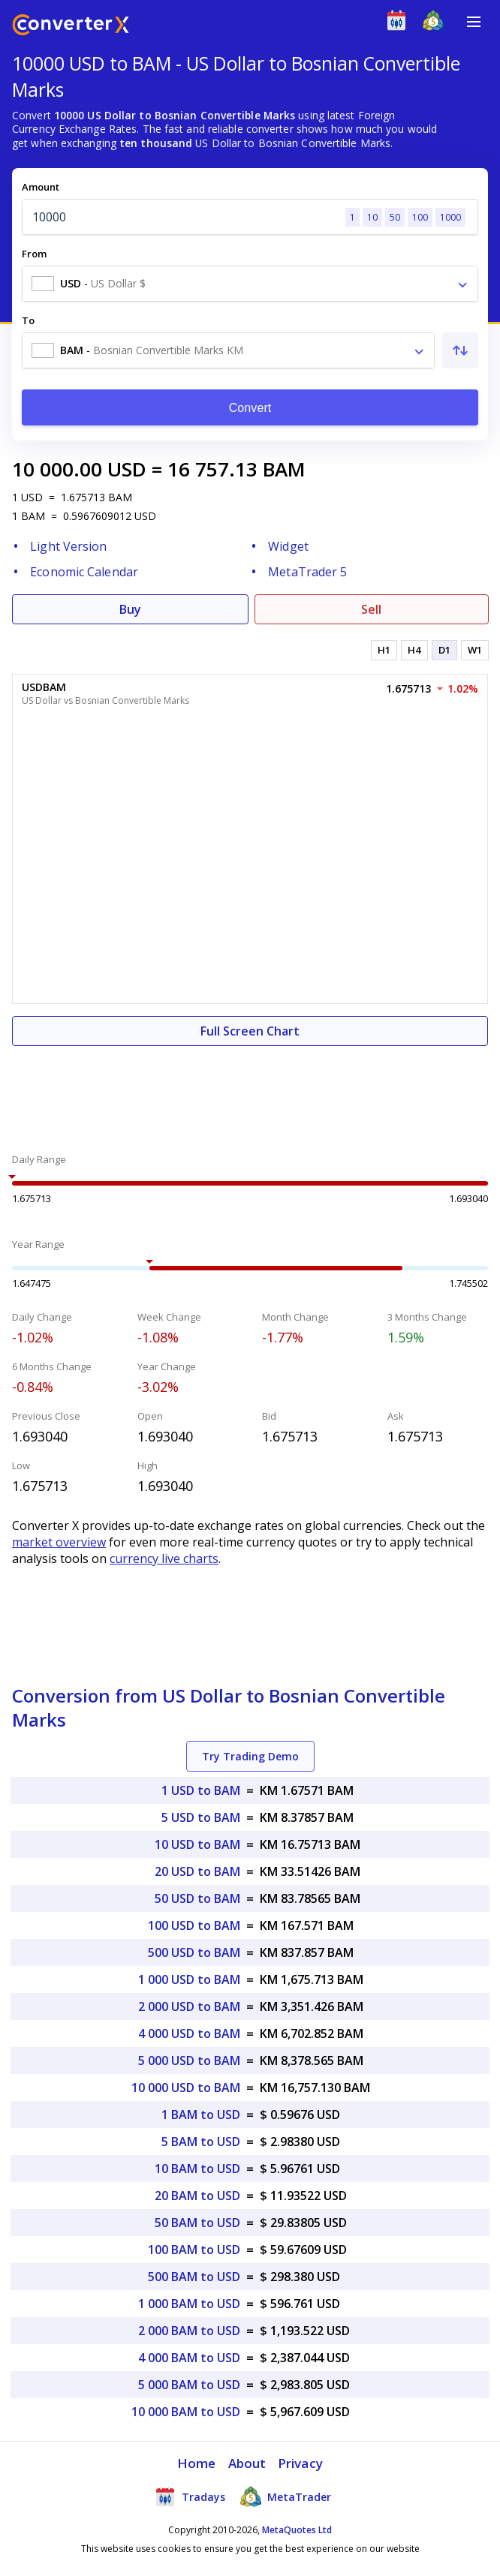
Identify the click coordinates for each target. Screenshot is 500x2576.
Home (196, 2463)
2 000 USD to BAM (189, 2006)
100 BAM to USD (194, 2249)
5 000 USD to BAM (189, 2060)
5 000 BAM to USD (189, 2384)
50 (395, 217)
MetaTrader (285, 2496)
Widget (288, 546)
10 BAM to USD (197, 2168)
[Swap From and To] (460, 350)
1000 (450, 217)
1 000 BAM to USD (189, 2303)
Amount (40, 187)
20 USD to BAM (197, 1871)
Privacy (300, 2463)
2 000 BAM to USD (189, 2330)
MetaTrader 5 (307, 572)
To (28, 320)
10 (372, 217)
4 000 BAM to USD (189, 2357)
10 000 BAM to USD (185, 2411)
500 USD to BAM (194, 1952)
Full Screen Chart (250, 1031)
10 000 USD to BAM (185, 2087)
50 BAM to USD (197, 2222)
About (247, 2463)
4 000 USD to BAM (189, 2033)
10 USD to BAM (197, 1844)
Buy (130, 609)
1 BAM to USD (200, 2114)
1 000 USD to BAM (189, 1979)
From (34, 253)
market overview (59, 1542)
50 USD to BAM (197, 1898)
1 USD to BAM (200, 1790)
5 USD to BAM (200, 1817)
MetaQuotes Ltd (297, 2529)
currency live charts (164, 1558)
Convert (250, 407)
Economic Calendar (84, 572)
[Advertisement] (250, 1091)
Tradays (190, 2496)
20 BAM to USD (197, 2195)
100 (420, 217)
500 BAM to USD (194, 2276)
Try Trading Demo (250, 1756)
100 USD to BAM (194, 1925)
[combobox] (250, 283)
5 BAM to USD (200, 2141)
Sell (371, 609)
